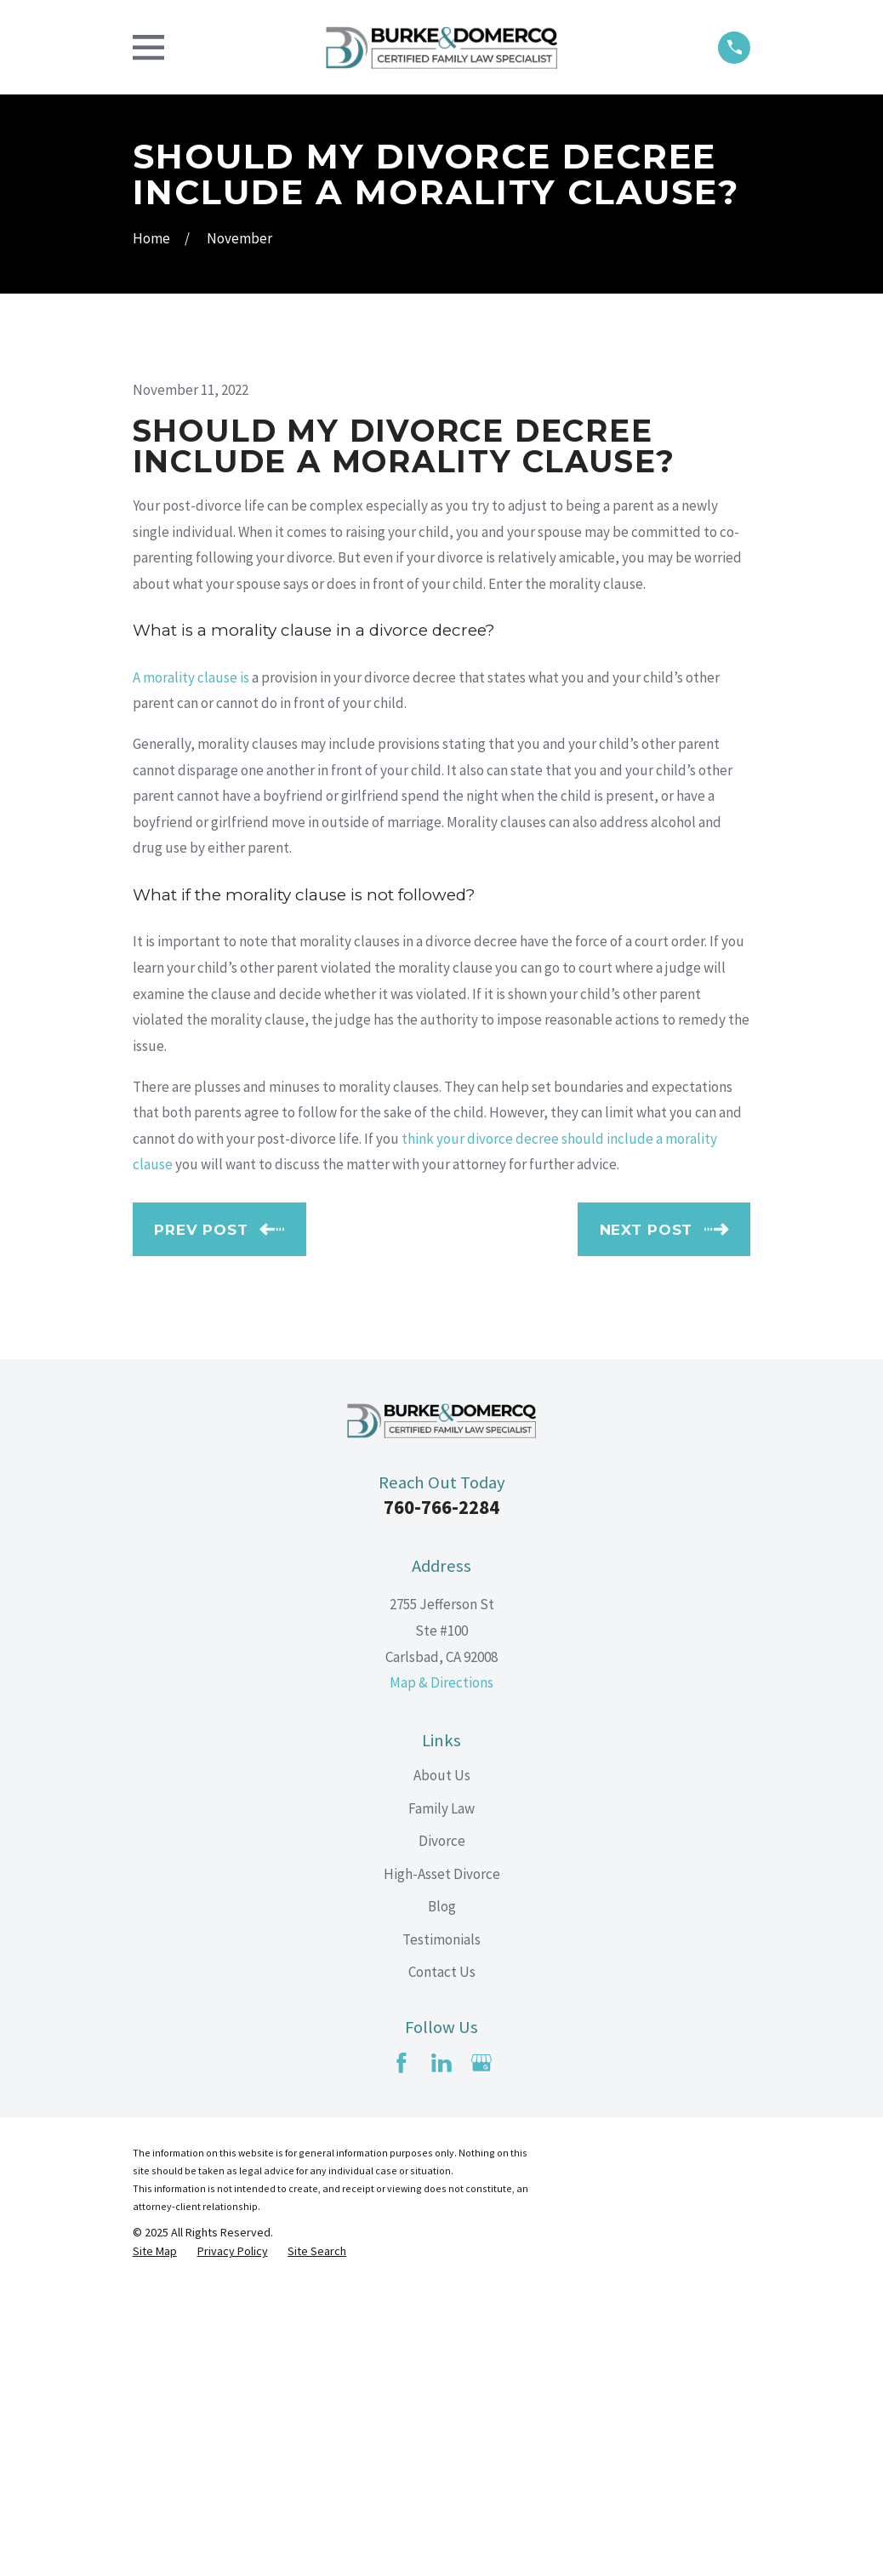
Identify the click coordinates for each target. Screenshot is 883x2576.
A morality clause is (191, 966)
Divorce (442, 2130)
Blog (442, 2195)
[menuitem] (155, 2541)
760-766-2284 (441, 1796)
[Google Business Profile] (481, 2352)
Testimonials (441, 2228)
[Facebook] (401, 2352)
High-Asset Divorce (442, 2163)
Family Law (441, 2097)
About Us (441, 2064)
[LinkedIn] (441, 2352)
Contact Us (442, 2261)
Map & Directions (441, 1971)
